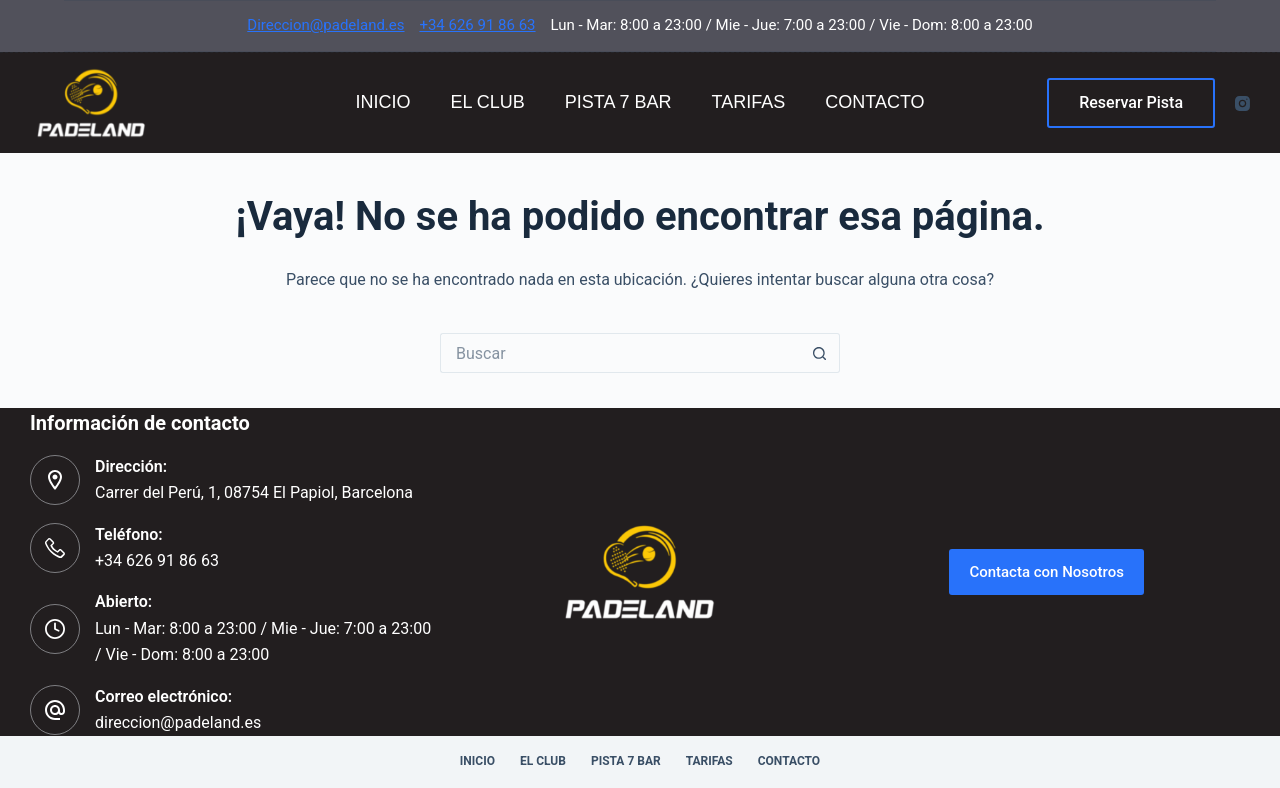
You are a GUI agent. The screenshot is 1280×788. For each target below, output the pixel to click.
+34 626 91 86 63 (477, 25)
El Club (487, 102)
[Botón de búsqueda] (820, 353)
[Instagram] (1242, 103)
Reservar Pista (1131, 102)
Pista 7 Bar (618, 102)
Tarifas (749, 102)
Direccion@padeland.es (325, 25)
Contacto (874, 102)
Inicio (382, 102)
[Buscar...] (620, 353)
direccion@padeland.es (178, 722)
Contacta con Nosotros (1046, 572)
